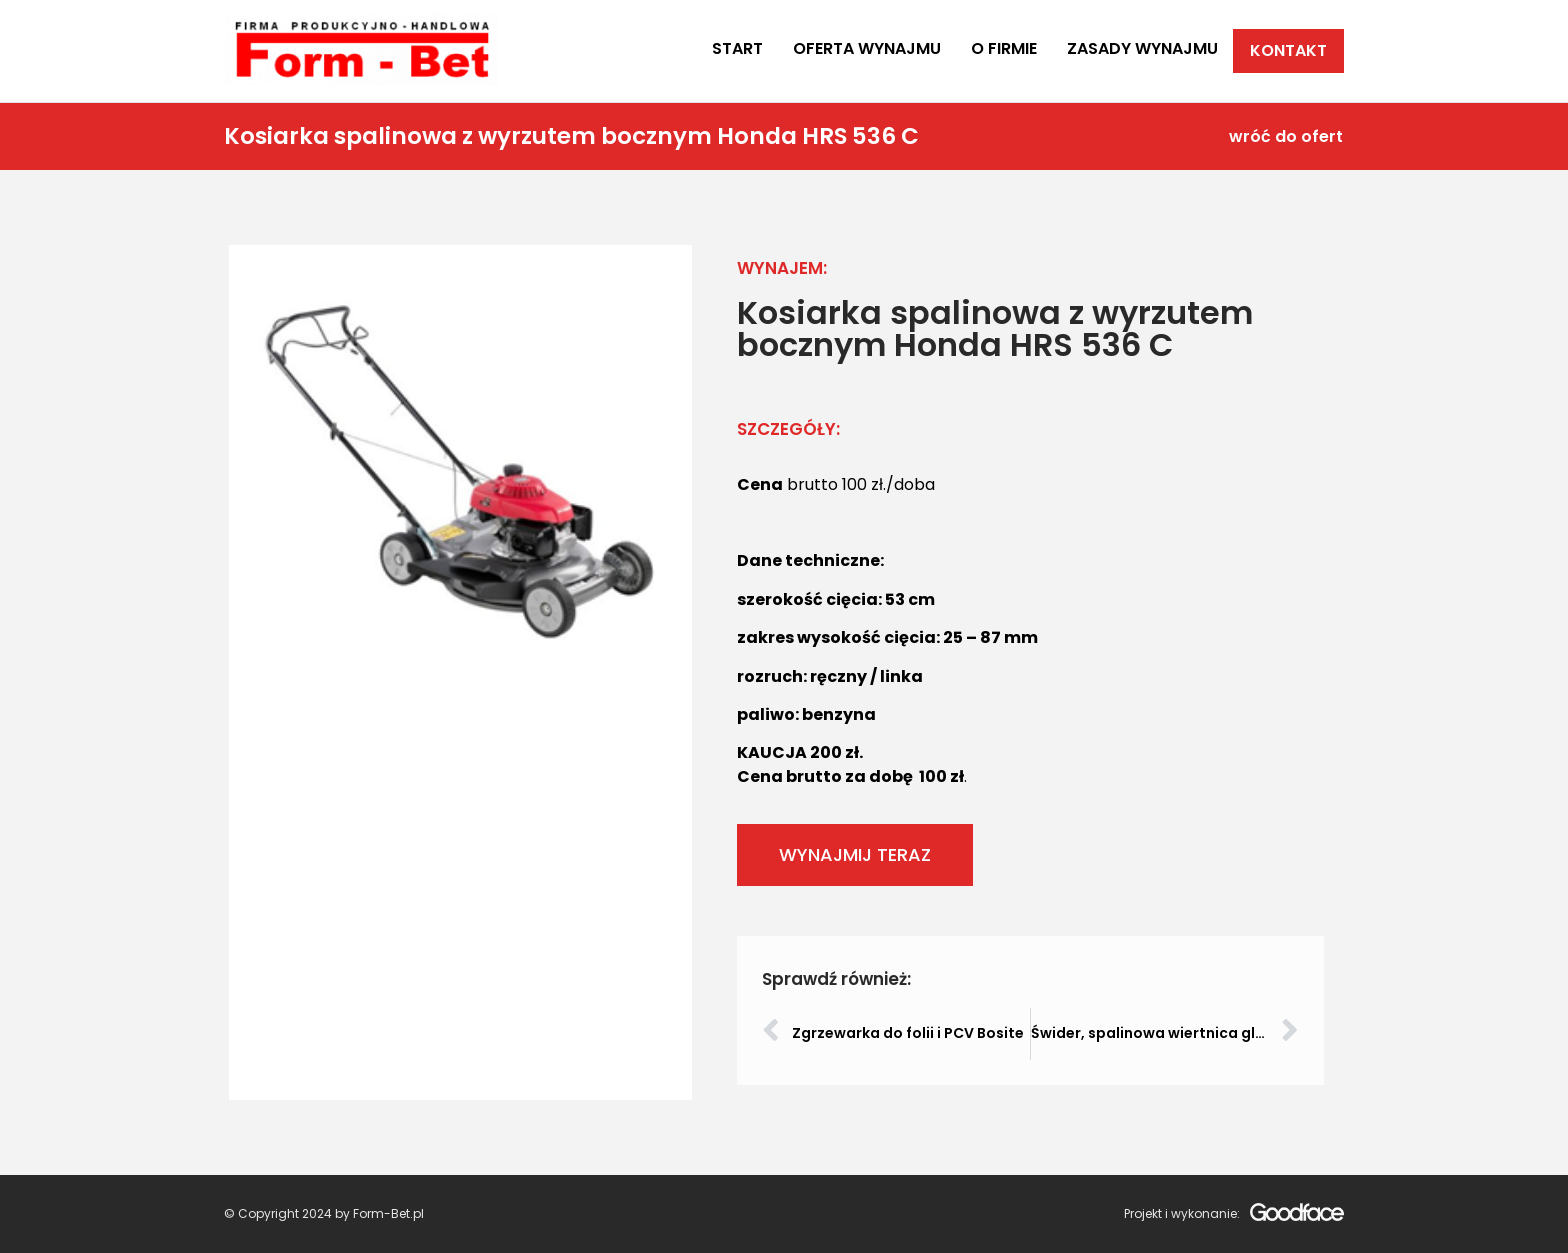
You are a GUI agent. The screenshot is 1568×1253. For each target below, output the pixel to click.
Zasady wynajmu (1142, 48)
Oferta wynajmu (867, 48)
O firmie (1004, 48)
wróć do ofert (1286, 136)
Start (737, 48)
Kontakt (1288, 50)
